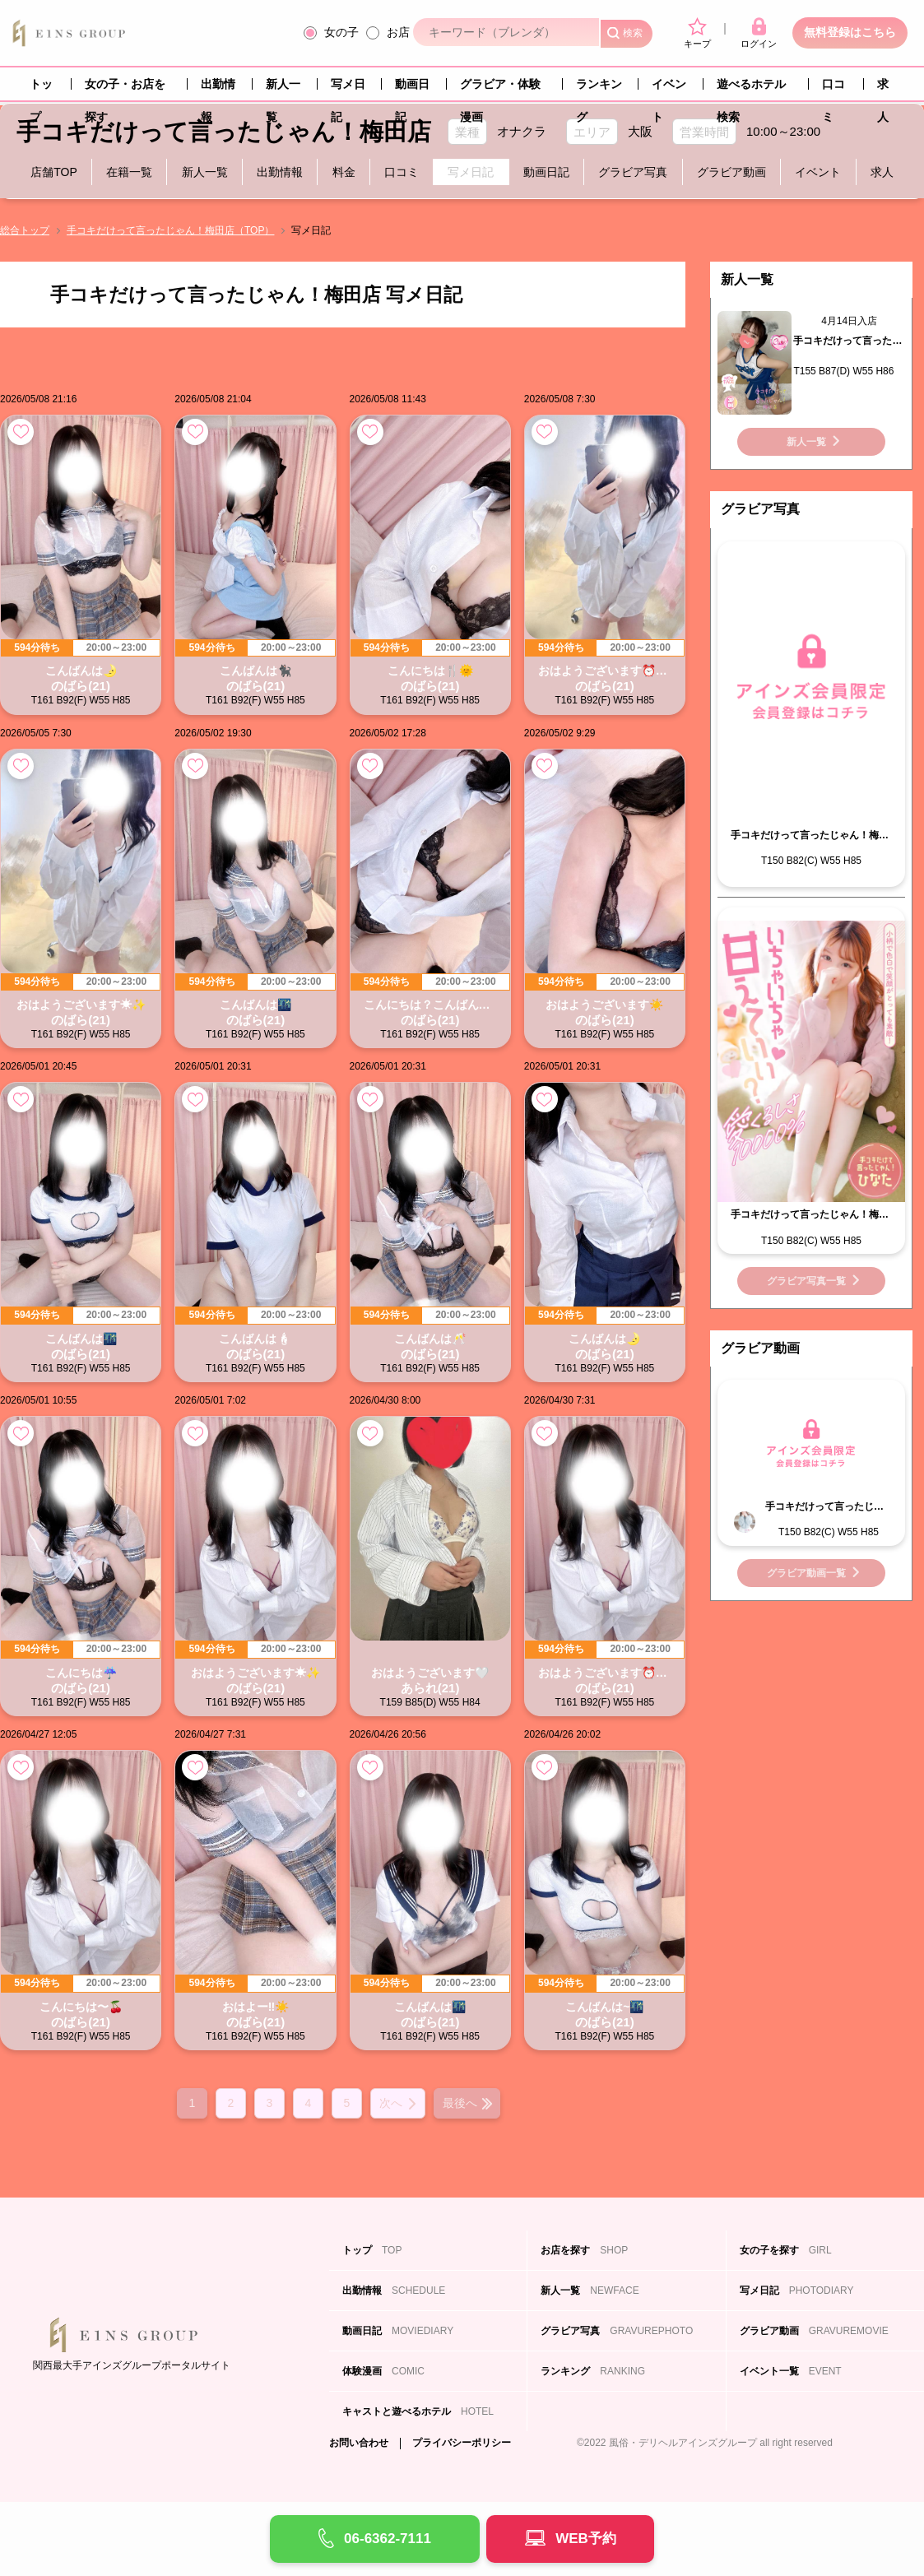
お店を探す (584, 2250)
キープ (697, 33)
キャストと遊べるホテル (418, 2411)
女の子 (341, 32)
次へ (390, 2103)
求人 (883, 88)
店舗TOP (53, 172)
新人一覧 (283, 88)
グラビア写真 (632, 172)
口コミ (833, 88)
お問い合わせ (358, 2443)
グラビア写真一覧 (806, 1281)
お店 (398, 32)
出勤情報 (218, 88)
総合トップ (24, 230)
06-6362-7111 (387, 2538)
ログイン (759, 33)
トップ (41, 88)
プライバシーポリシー (461, 2443)
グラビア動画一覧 (806, 1573)
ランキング (599, 88)
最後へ (460, 2103)
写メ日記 (348, 88)
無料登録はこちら (850, 32)
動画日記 (412, 88)
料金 (343, 172)
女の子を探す (786, 2250)
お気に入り (20, 432)
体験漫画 (383, 2371)
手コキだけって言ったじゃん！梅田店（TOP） (170, 230)
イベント (669, 88)
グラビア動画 (731, 172)
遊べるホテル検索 (751, 88)
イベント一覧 (791, 2371)
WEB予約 (585, 2538)
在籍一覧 (129, 172)
